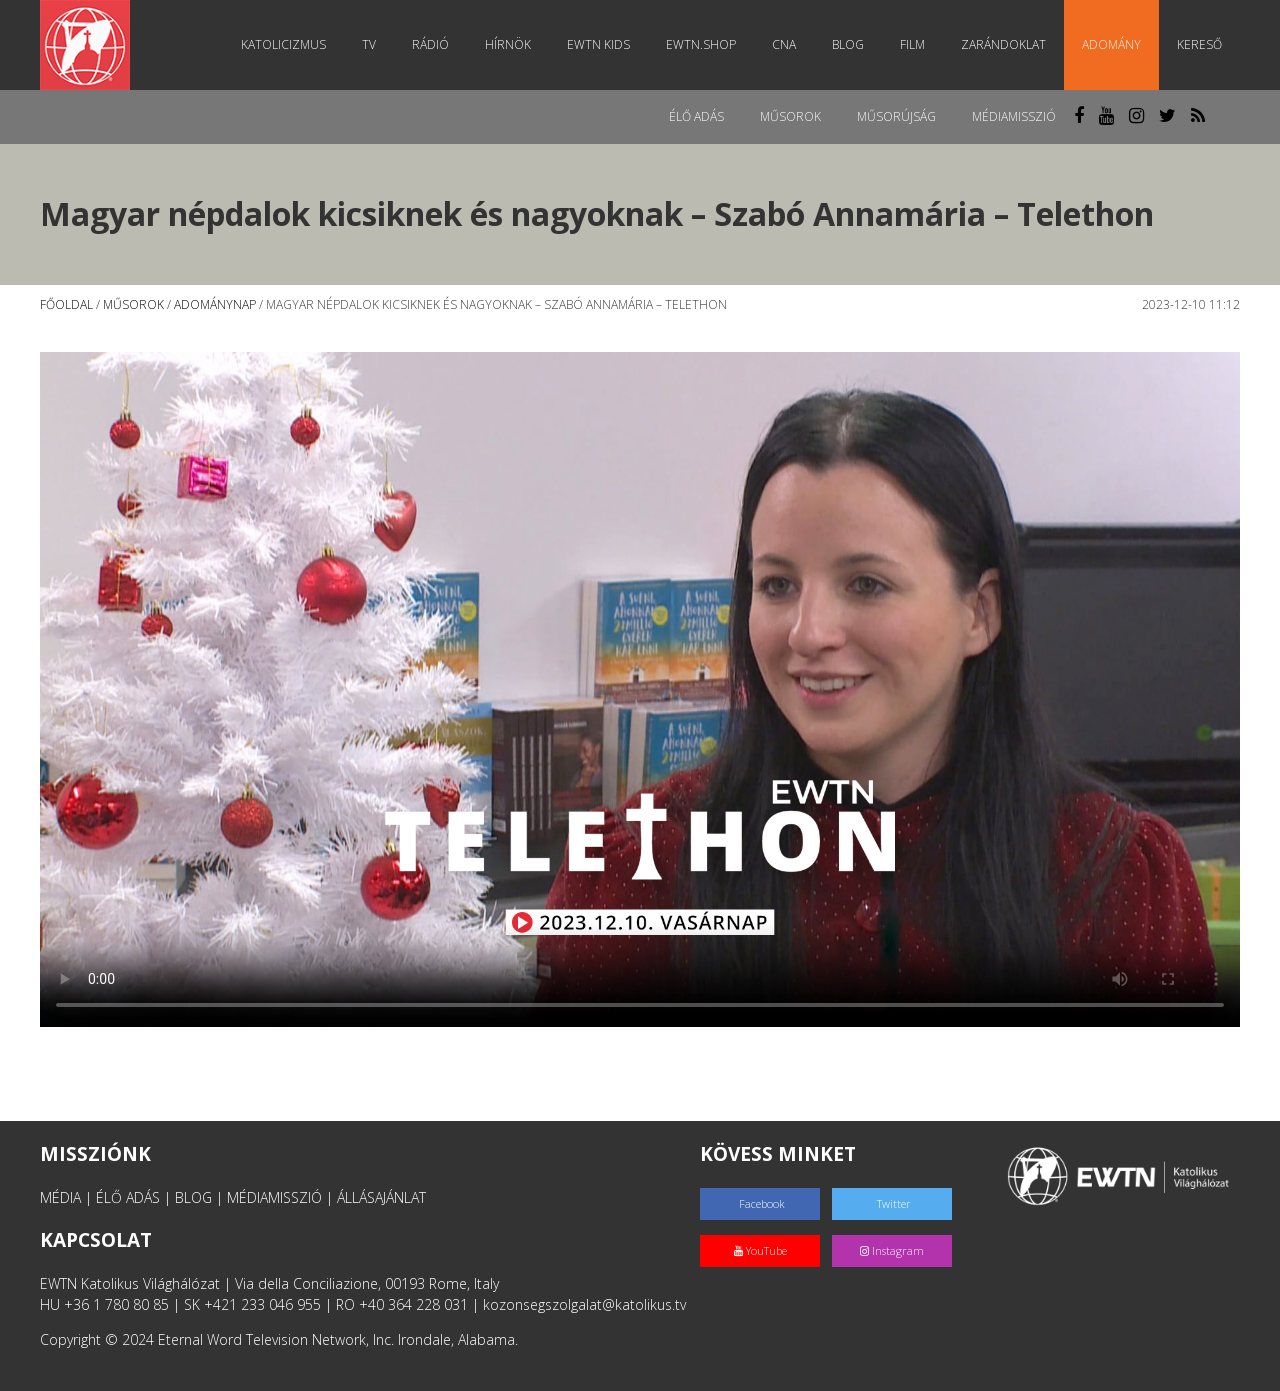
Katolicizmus (283, 44)
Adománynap (215, 304)
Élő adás (696, 116)
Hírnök (508, 44)
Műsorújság (896, 116)
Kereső (1199, 44)
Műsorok (790, 116)
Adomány (1111, 44)
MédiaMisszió (1014, 116)
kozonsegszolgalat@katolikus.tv (584, 1304)
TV (369, 44)
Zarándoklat (1003, 44)
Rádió (430, 44)
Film (912, 44)
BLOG (193, 1197)
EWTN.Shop (701, 44)
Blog (848, 44)
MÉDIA (60, 1197)
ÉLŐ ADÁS (128, 1197)
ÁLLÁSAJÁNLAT (381, 1197)
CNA (784, 44)
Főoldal (66, 304)
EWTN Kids (598, 44)
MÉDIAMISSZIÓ (274, 1197)
